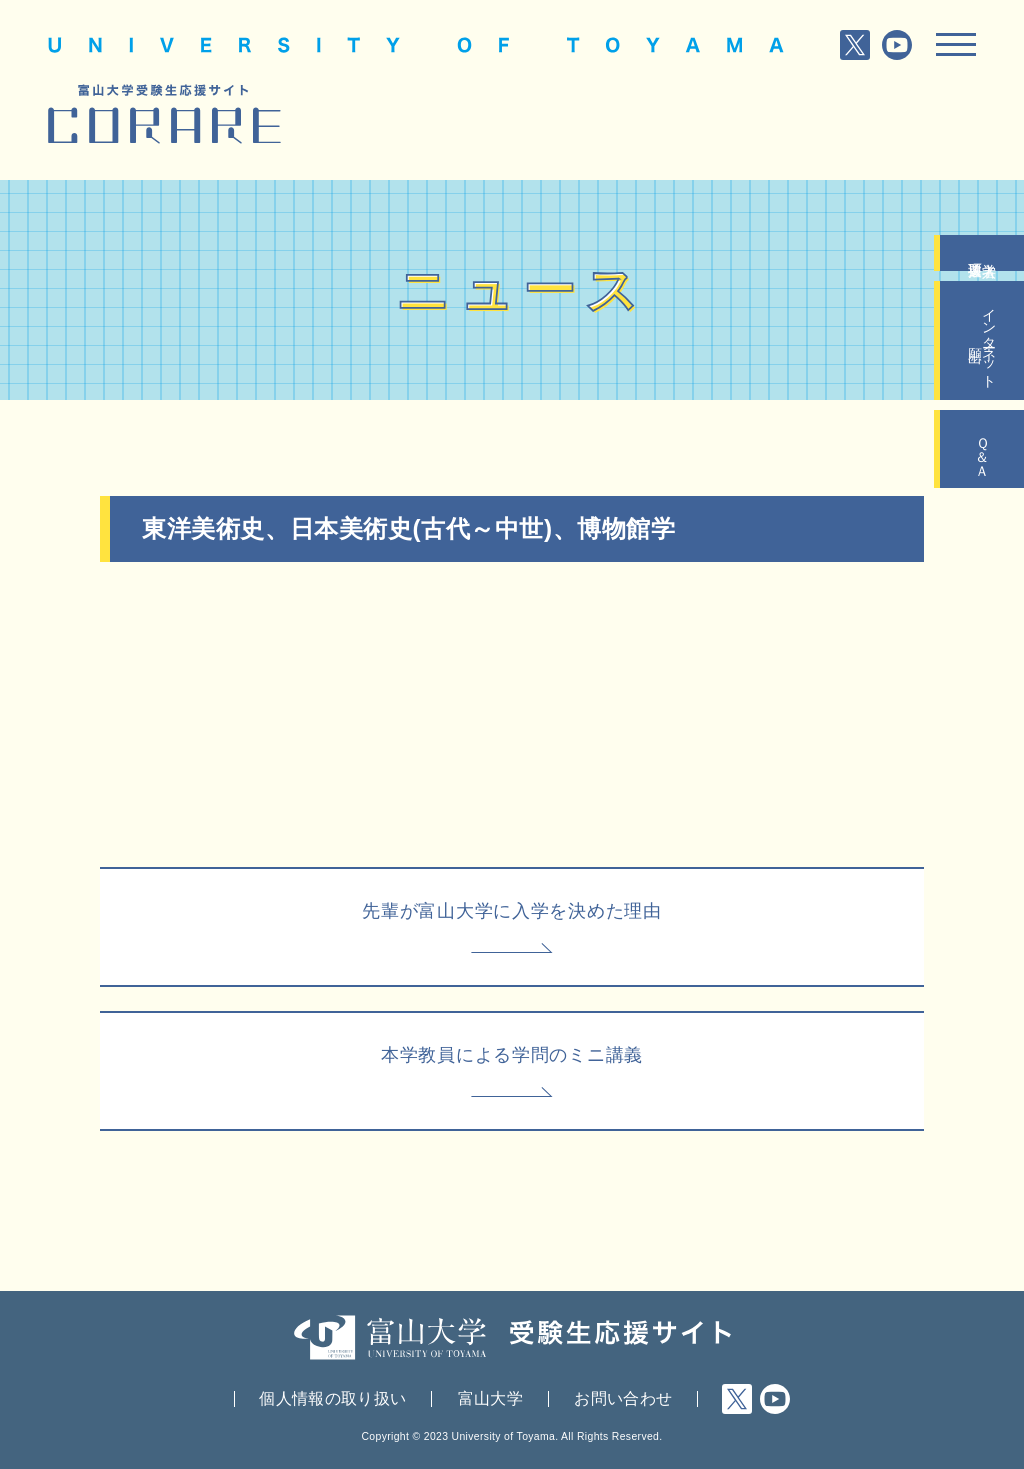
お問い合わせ (623, 1398)
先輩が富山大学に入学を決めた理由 (512, 911)
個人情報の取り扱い (332, 1398)
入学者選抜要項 (982, 253)
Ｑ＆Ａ (982, 449)
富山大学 (490, 1398)
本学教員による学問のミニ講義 (512, 1055)
